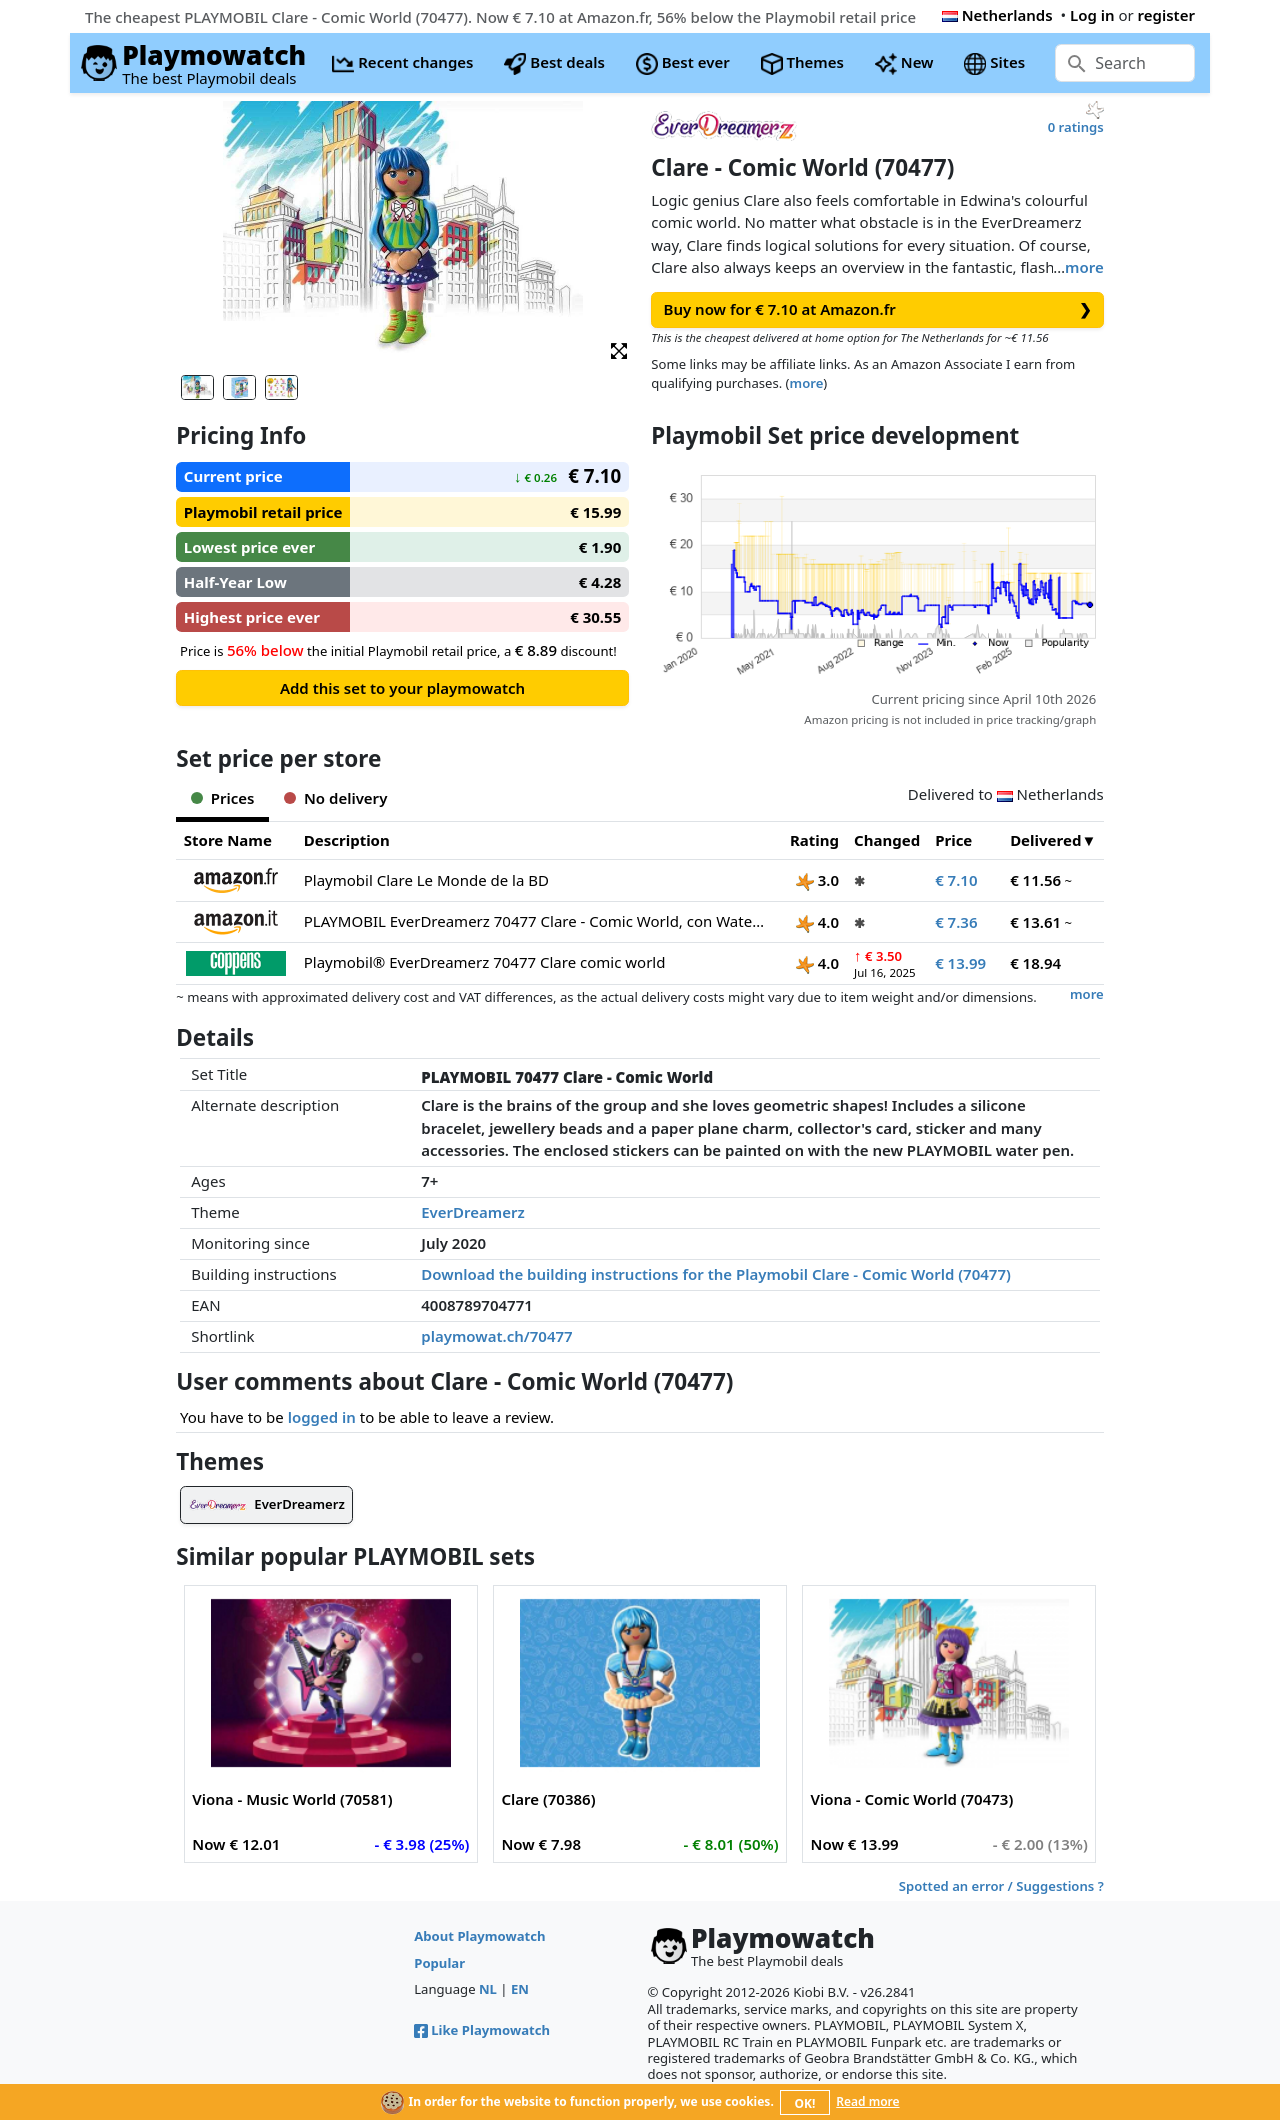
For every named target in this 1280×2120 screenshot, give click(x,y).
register (1166, 15)
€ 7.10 (956, 880)
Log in (1092, 15)
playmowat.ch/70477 (496, 1336)
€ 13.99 (960, 963)
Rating (814, 840)
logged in (322, 1417)
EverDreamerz (473, 1212)
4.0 (817, 922)
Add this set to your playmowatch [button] (402, 688)
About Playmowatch (479, 1936)
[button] (619, 349)
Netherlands (997, 15)
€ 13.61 (1035, 922)
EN (520, 1989)
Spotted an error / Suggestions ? (1001, 1886)
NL (488, 1989)
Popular (439, 1963)
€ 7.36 (956, 922)
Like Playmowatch (482, 2030)
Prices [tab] (222, 798)
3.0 (817, 880)
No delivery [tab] (335, 798)
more (1084, 267)
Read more (867, 2101)
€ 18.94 (1035, 963)
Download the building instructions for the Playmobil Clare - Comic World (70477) (716, 1274)
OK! (805, 2103)
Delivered (1045, 840)
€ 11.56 (1035, 880)
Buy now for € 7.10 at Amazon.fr (878, 309)
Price (953, 840)
